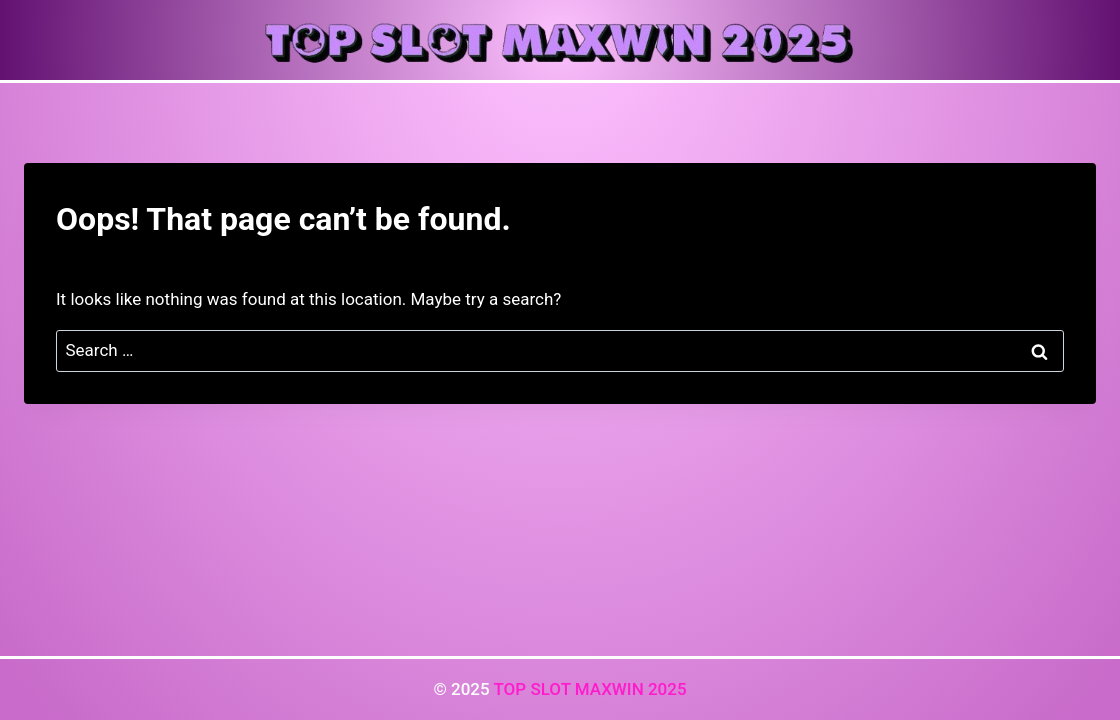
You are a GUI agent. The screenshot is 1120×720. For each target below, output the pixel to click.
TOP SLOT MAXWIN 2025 (589, 689)
